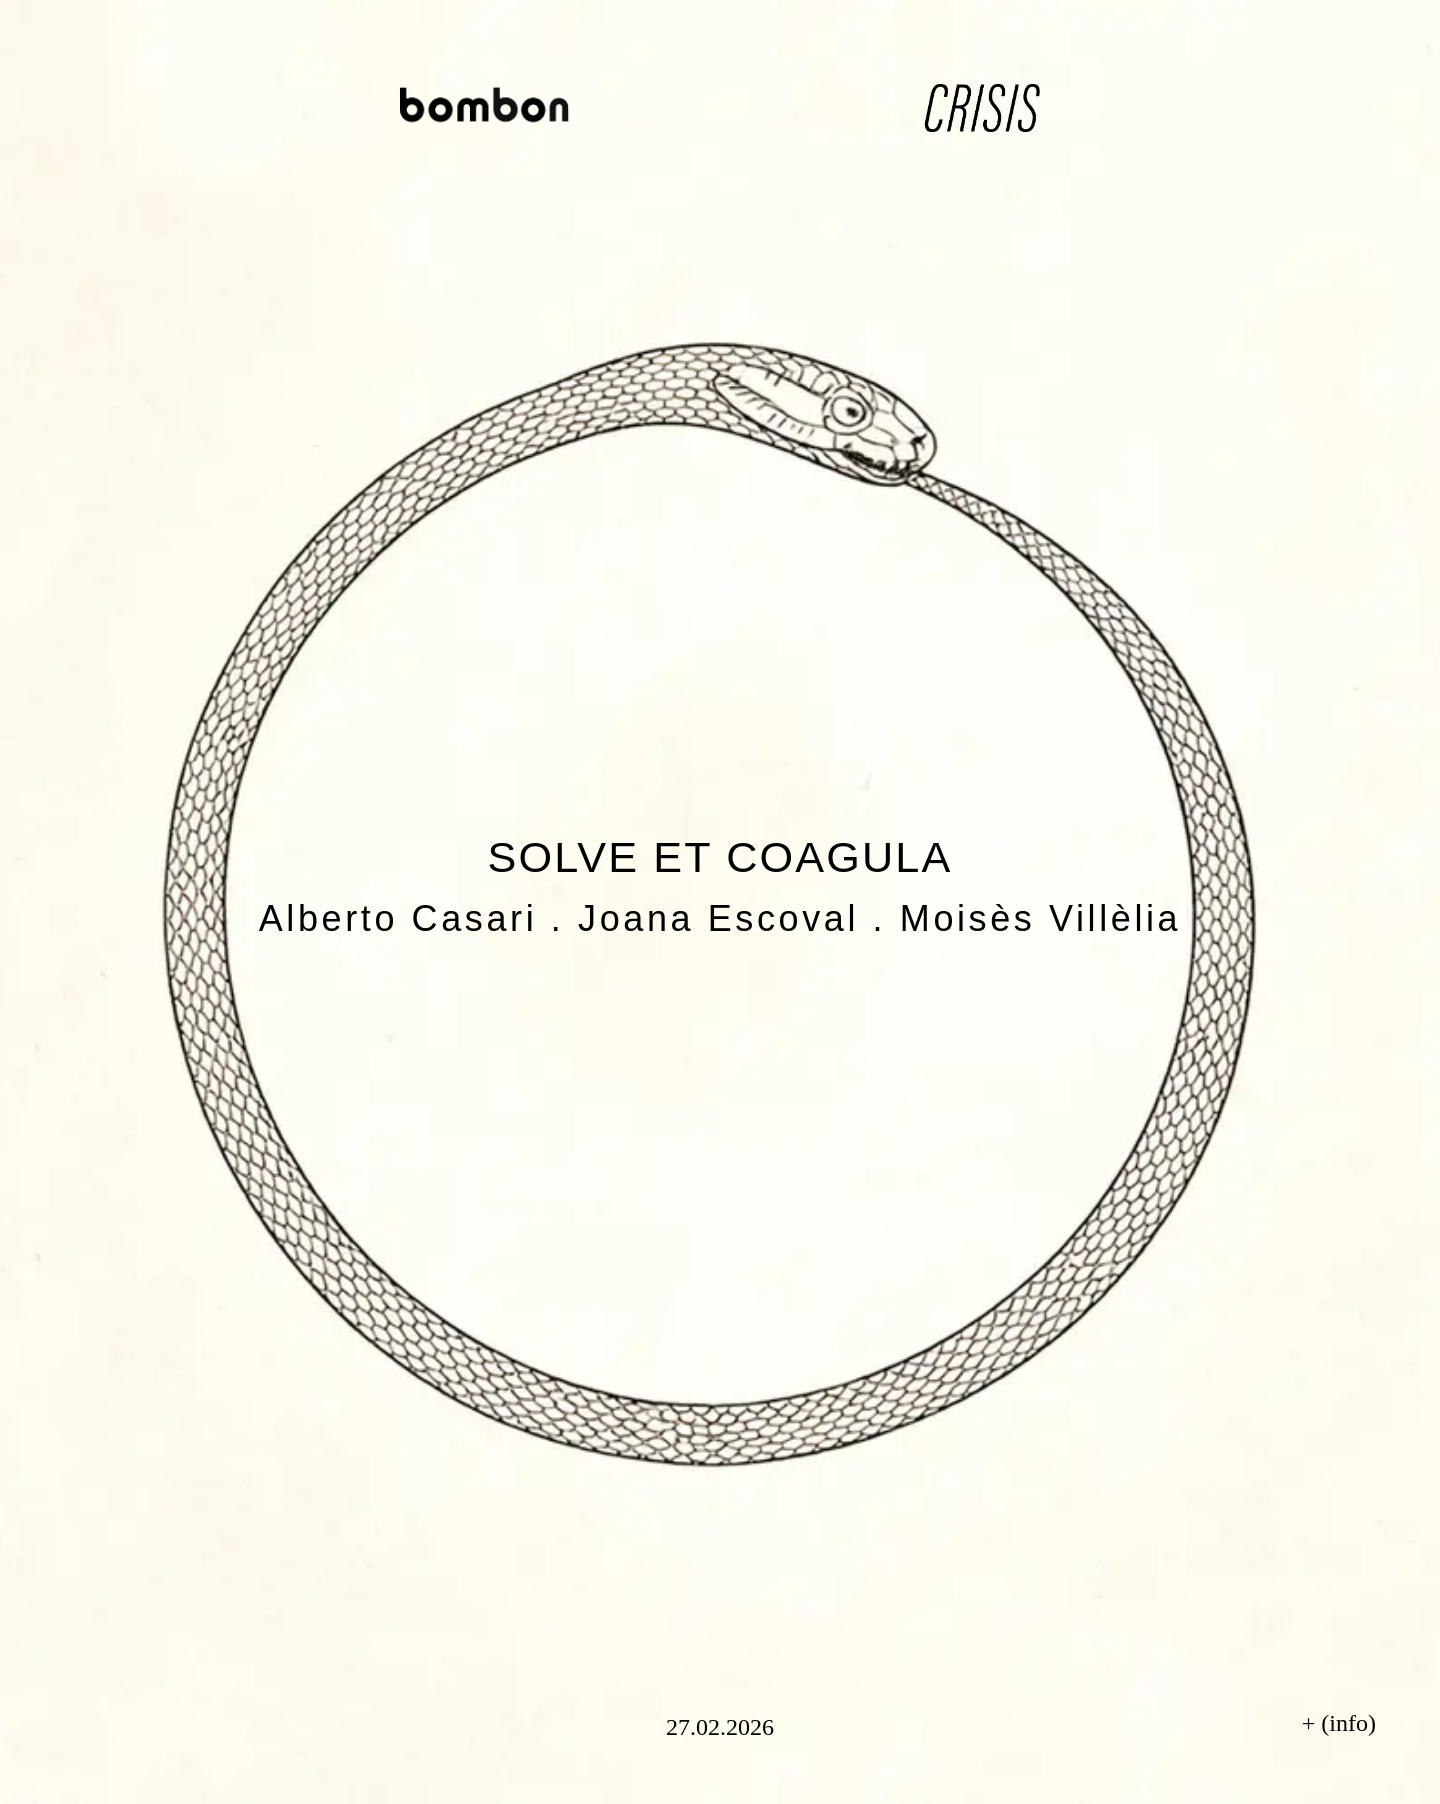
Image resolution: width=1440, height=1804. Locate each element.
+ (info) (1339, 1723)
